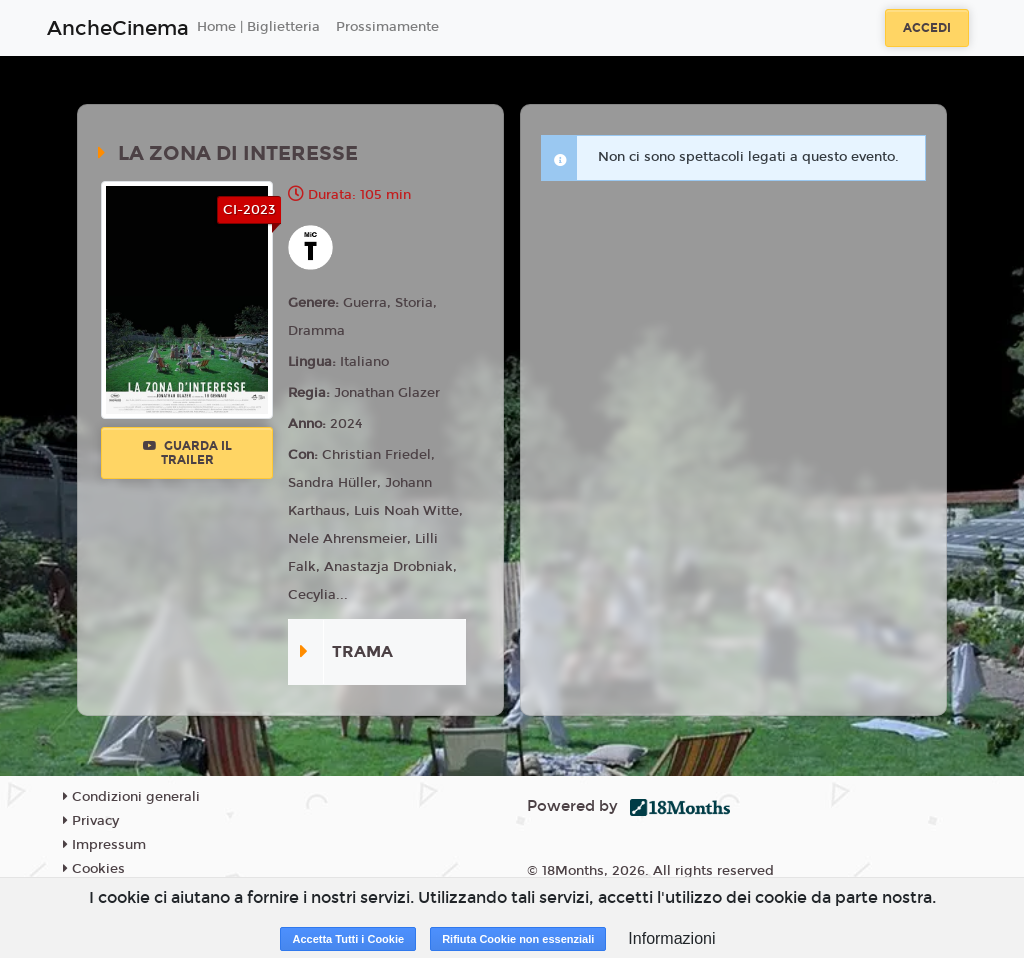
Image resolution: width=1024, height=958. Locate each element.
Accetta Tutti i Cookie (348, 939)
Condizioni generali (131, 797)
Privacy (91, 821)
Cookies (94, 869)
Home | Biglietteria (258, 27)
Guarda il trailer (187, 453)
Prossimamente (387, 27)
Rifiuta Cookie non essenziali (518, 939)
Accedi (927, 28)
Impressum (104, 845)
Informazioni (671, 938)
